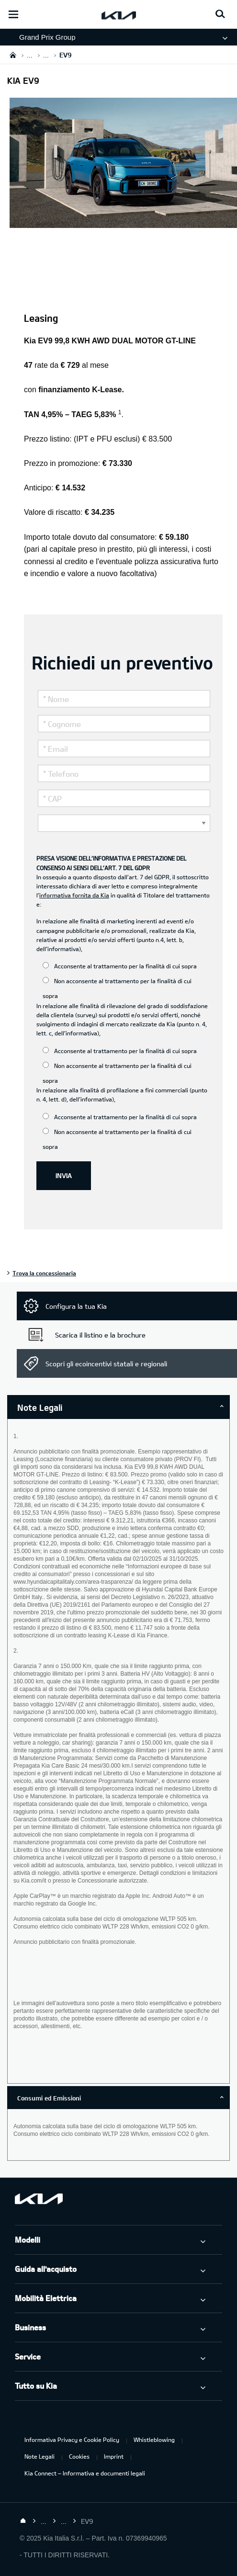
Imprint (114, 2456)
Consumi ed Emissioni (49, 2098)
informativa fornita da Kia (74, 895)
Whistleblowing (154, 2439)
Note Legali (39, 2456)
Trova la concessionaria (44, 1273)
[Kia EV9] (123, 222)
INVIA (64, 1175)
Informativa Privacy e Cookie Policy (71, 2439)
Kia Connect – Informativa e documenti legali (84, 2473)
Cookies (79, 2456)
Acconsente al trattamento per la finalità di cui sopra (120, 965)
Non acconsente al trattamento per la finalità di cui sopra (117, 988)
